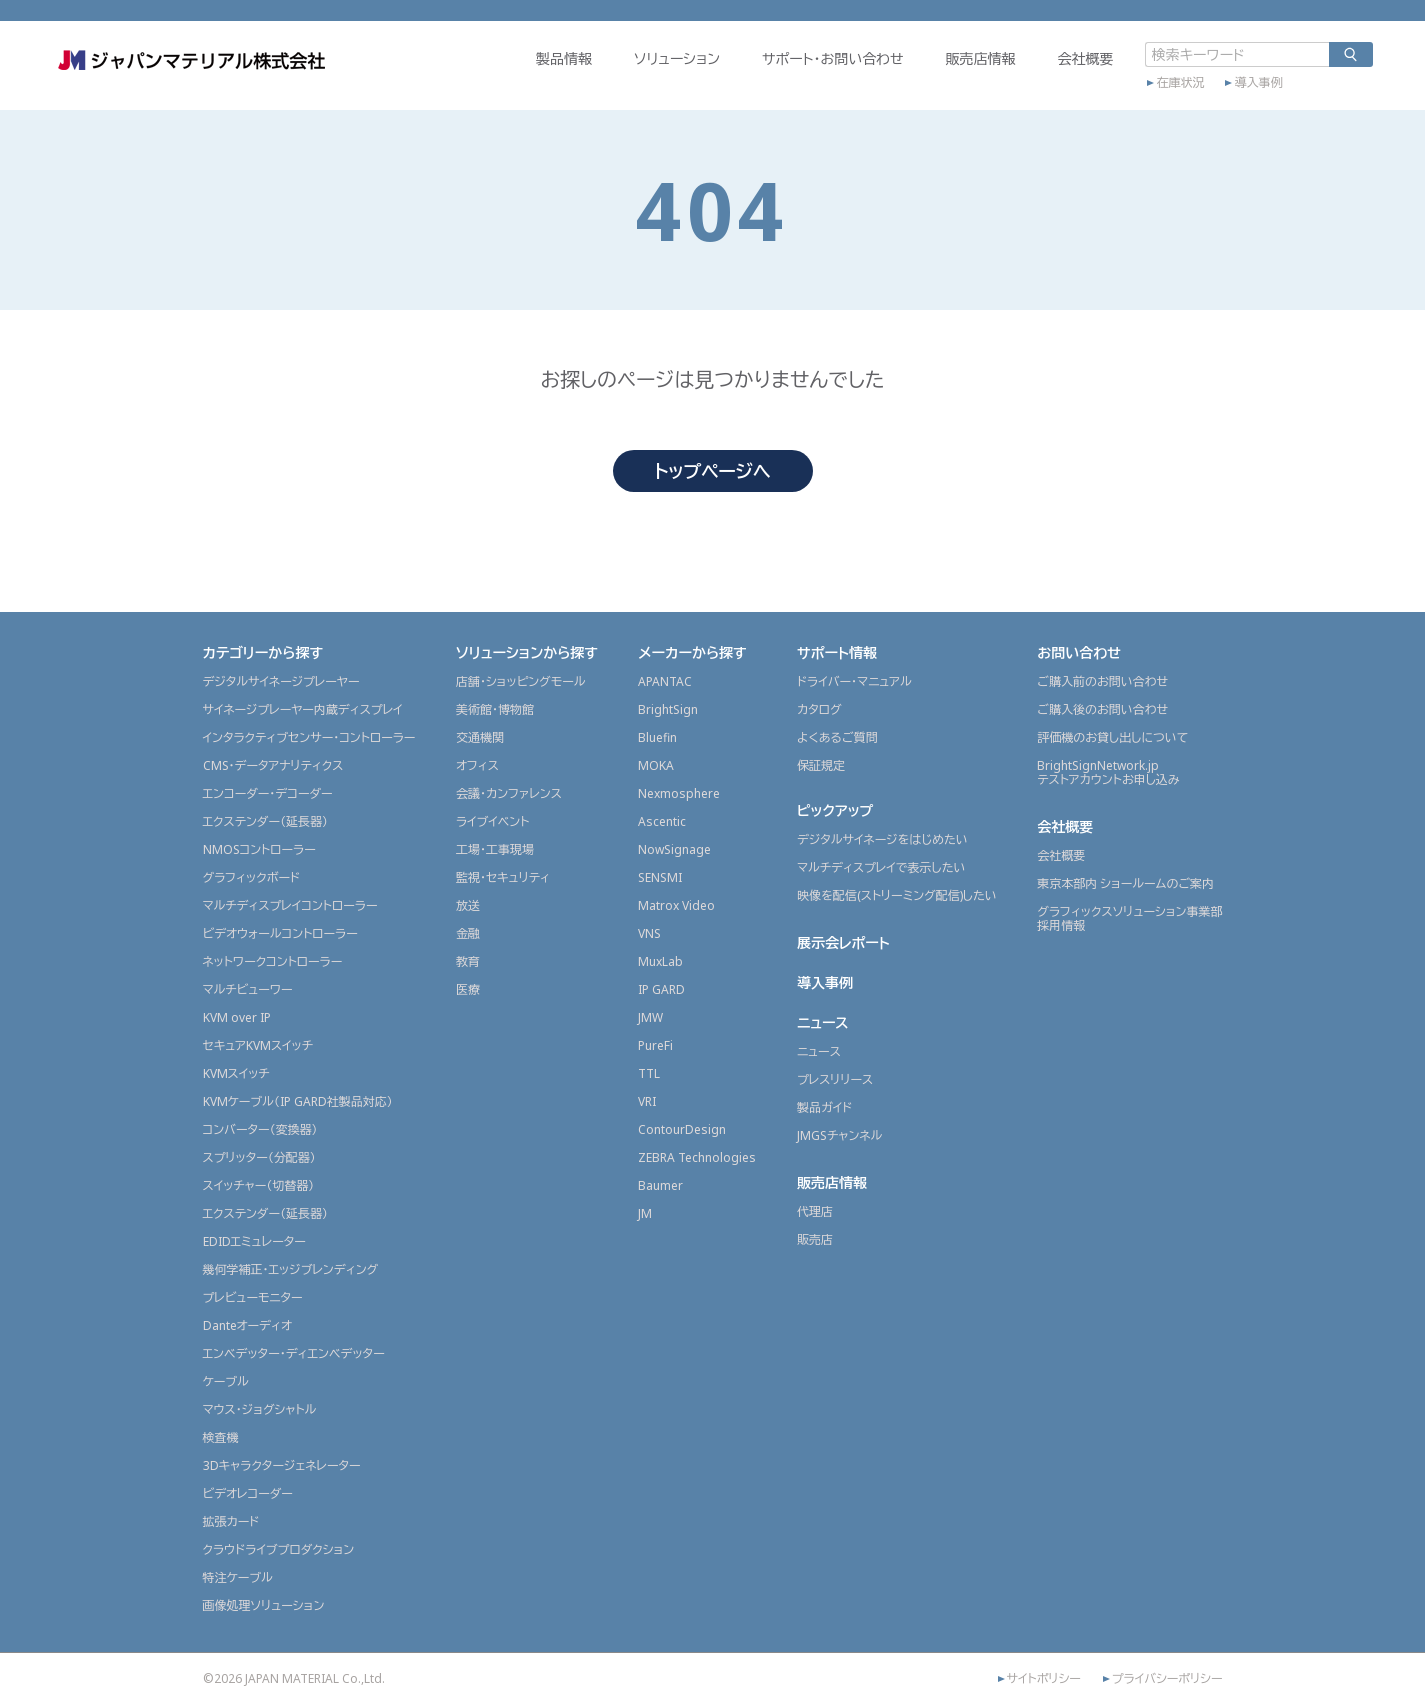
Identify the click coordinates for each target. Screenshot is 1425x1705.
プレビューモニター (253, 1297)
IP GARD (661, 989)
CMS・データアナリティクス (273, 765)
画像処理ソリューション (264, 1605)
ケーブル (226, 1381)
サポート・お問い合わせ (783, 76)
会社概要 (1036, 76)
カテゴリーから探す (263, 652)
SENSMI (660, 877)
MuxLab (660, 961)
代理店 (815, 1211)
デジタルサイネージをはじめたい (882, 839)
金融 (468, 933)
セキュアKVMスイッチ (258, 1045)
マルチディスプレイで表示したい (881, 867)
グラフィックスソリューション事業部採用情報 (1129, 918)
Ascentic (662, 821)
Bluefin (657, 737)
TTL (649, 1073)
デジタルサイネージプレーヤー (281, 681)
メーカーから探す (692, 652)
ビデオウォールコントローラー (280, 933)
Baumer (660, 1185)
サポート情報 (837, 652)
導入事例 (1209, 97)
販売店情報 (931, 76)
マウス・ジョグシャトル (260, 1409)
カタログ (819, 709)
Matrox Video (676, 905)
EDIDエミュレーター (254, 1241)
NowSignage (674, 849)
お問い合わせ (1079, 652)
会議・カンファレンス (509, 793)
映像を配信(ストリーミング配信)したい (897, 895)
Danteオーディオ (247, 1325)
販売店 (815, 1239)
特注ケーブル (238, 1577)
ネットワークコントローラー (273, 961)
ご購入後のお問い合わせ (1102, 709)
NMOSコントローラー (259, 849)
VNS (649, 933)
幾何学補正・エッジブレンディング (291, 1269)
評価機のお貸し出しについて (1112, 737)
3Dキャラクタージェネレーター (282, 1465)
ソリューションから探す (527, 652)
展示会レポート (843, 942)
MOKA (656, 765)
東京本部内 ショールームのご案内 (1125, 883)
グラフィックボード (252, 877)
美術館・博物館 (495, 709)
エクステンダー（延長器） (266, 821)
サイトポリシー (1044, 1679)
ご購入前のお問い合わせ (1102, 681)
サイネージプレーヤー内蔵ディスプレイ (303, 709)
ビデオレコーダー (248, 1493)
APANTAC (665, 681)
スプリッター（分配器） (259, 1157)
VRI (647, 1101)
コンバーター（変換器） (260, 1129)
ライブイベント (492, 821)
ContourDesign (682, 1129)
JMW (650, 1017)
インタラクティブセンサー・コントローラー (309, 737)
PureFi (655, 1045)
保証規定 (821, 765)
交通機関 (480, 737)
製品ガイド (824, 1107)
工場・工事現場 (495, 849)
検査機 (221, 1437)
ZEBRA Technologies (697, 1157)
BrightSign (668, 709)
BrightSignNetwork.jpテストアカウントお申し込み (1108, 772)
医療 (468, 989)
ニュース (823, 1022)
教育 (468, 961)
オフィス (477, 765)
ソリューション (627, 76)
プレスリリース (835, 1079)
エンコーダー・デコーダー (268, 793)
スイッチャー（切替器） (259, 1185)
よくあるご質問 (837, 737)
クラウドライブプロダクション (279, 1549)
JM (645, 1213)
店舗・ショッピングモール (521, 681)
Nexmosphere (679, 793)
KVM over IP (237, 1017)
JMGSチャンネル (839, 1135)
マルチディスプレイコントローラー (290, 905)
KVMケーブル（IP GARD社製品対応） (298, 1101)
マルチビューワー (248, 989)
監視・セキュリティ (503, 877)
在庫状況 (1131, 97)
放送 (468, 905)
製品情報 (514, 76)
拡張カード (231, 1521)
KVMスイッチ (236, 1073)
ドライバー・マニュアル (854, 681)
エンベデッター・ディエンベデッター (294, 1353)
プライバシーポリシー (1167, 1679)
